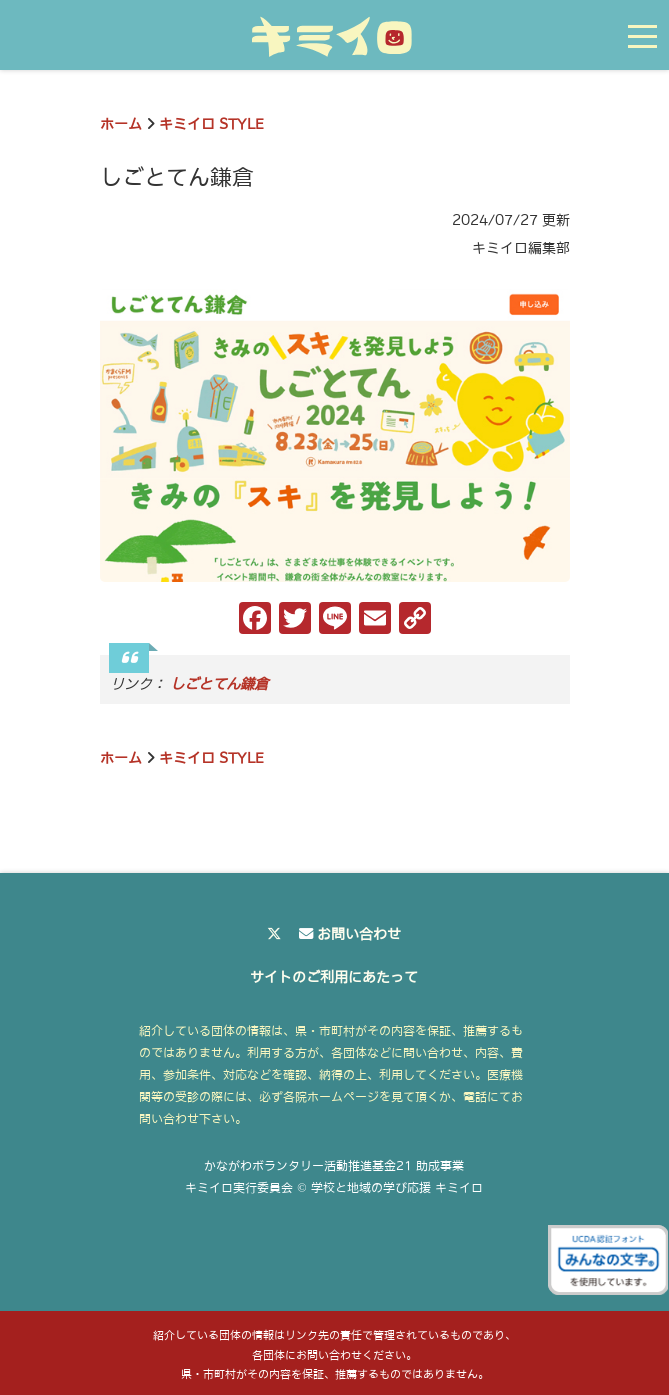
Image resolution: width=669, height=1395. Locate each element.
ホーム (121, 124)
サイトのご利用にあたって (334, 977)
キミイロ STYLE (211, 124)
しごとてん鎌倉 (219, 684)
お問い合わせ (359, 934)
